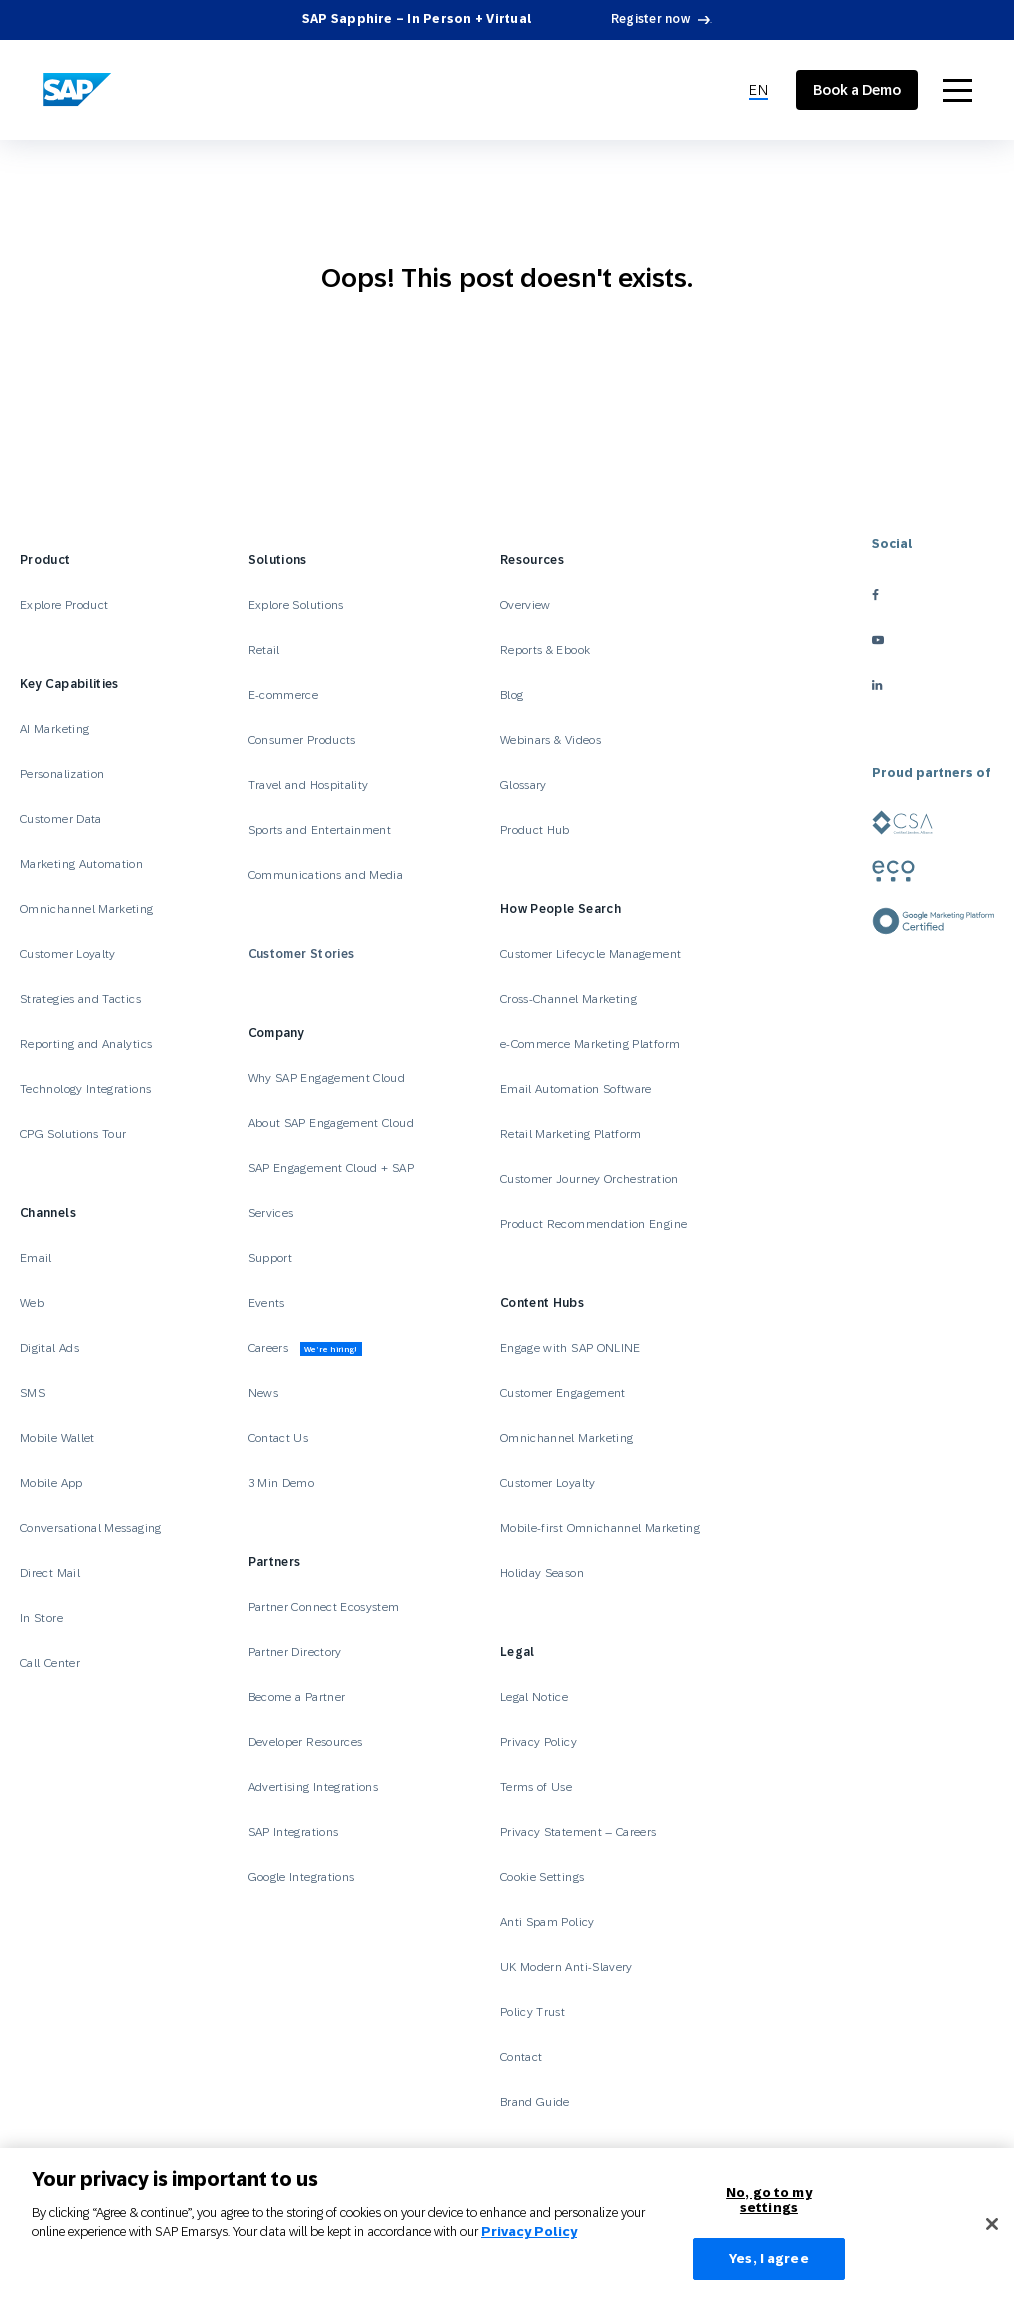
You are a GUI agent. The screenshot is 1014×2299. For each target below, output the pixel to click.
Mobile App (51, 1483)
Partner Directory (295, 1652)
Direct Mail (50, 1573)
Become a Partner (297, 1697)
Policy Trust (532, 2012)
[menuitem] (758, 90)
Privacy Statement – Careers (578, 1832)
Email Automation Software (576, 1089)
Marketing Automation (81, 864)
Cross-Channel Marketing (568, 999)
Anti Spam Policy (547, 1922)
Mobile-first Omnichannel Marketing (600, 1528)
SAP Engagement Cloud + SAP (331, 1168)
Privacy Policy (538, 1742)
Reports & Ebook (545, 650)
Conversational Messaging (91, 1528)
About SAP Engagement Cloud (331, 1123)
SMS (32, 1393)
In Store (41, 1618)
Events (266, 1303)
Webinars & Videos (550, 740)
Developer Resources (307, 1742)
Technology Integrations (85, 1089)
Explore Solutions (296, 605)
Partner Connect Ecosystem (324, 1607)
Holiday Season (542, 1573)
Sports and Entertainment (320, 830)
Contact (521, 2057)
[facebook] (933, 594)
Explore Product (64, 605)
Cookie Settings (542, 1877)
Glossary (523, 785)
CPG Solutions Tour (73, 1134)
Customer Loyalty (68, 954)
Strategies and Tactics (80, 999)
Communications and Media (326, 875)
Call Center (50, 1663)
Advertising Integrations (315, 1787)
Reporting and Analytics (86, 1044)
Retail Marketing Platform (571, 1134)
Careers (305, 1348)
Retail (264, 650)
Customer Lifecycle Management (590, 954)
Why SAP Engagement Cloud (327, 1078)
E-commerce (283, 695)
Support (270, 1258)
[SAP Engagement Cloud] (77, 90)
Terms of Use (536, 1787)
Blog (511, 695)
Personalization (62, 774)
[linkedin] (933, 684)
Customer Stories (301, 954)
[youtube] (933, 639)
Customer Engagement (563, 1393)
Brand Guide (535, 2102)
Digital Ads (49, 1348)
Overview (525, 605)
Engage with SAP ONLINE (570, 1348)
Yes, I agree (769, 2268)
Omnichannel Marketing (87, 909)
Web (32, 1303)
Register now (650, 19)
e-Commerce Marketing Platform (590, 1044)
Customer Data (61, 819)
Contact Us (278, 1438)
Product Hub (535, 830)
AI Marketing (54, 729)
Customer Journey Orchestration (589, 1179)
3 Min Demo (281, 1483)
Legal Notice (534, 1697)
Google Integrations (301, 1877)
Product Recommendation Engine (593, 1224)
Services (271, 1213)
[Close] (992, 2233)
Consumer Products (302, 740)
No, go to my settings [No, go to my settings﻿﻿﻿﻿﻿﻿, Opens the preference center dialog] (769, 2210)
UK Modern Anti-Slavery (566, 1967)
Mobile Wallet (57, 1438)
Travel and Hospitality (308, 785)
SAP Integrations (293, 1832)
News (263, 1393)
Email (36, 1258)
